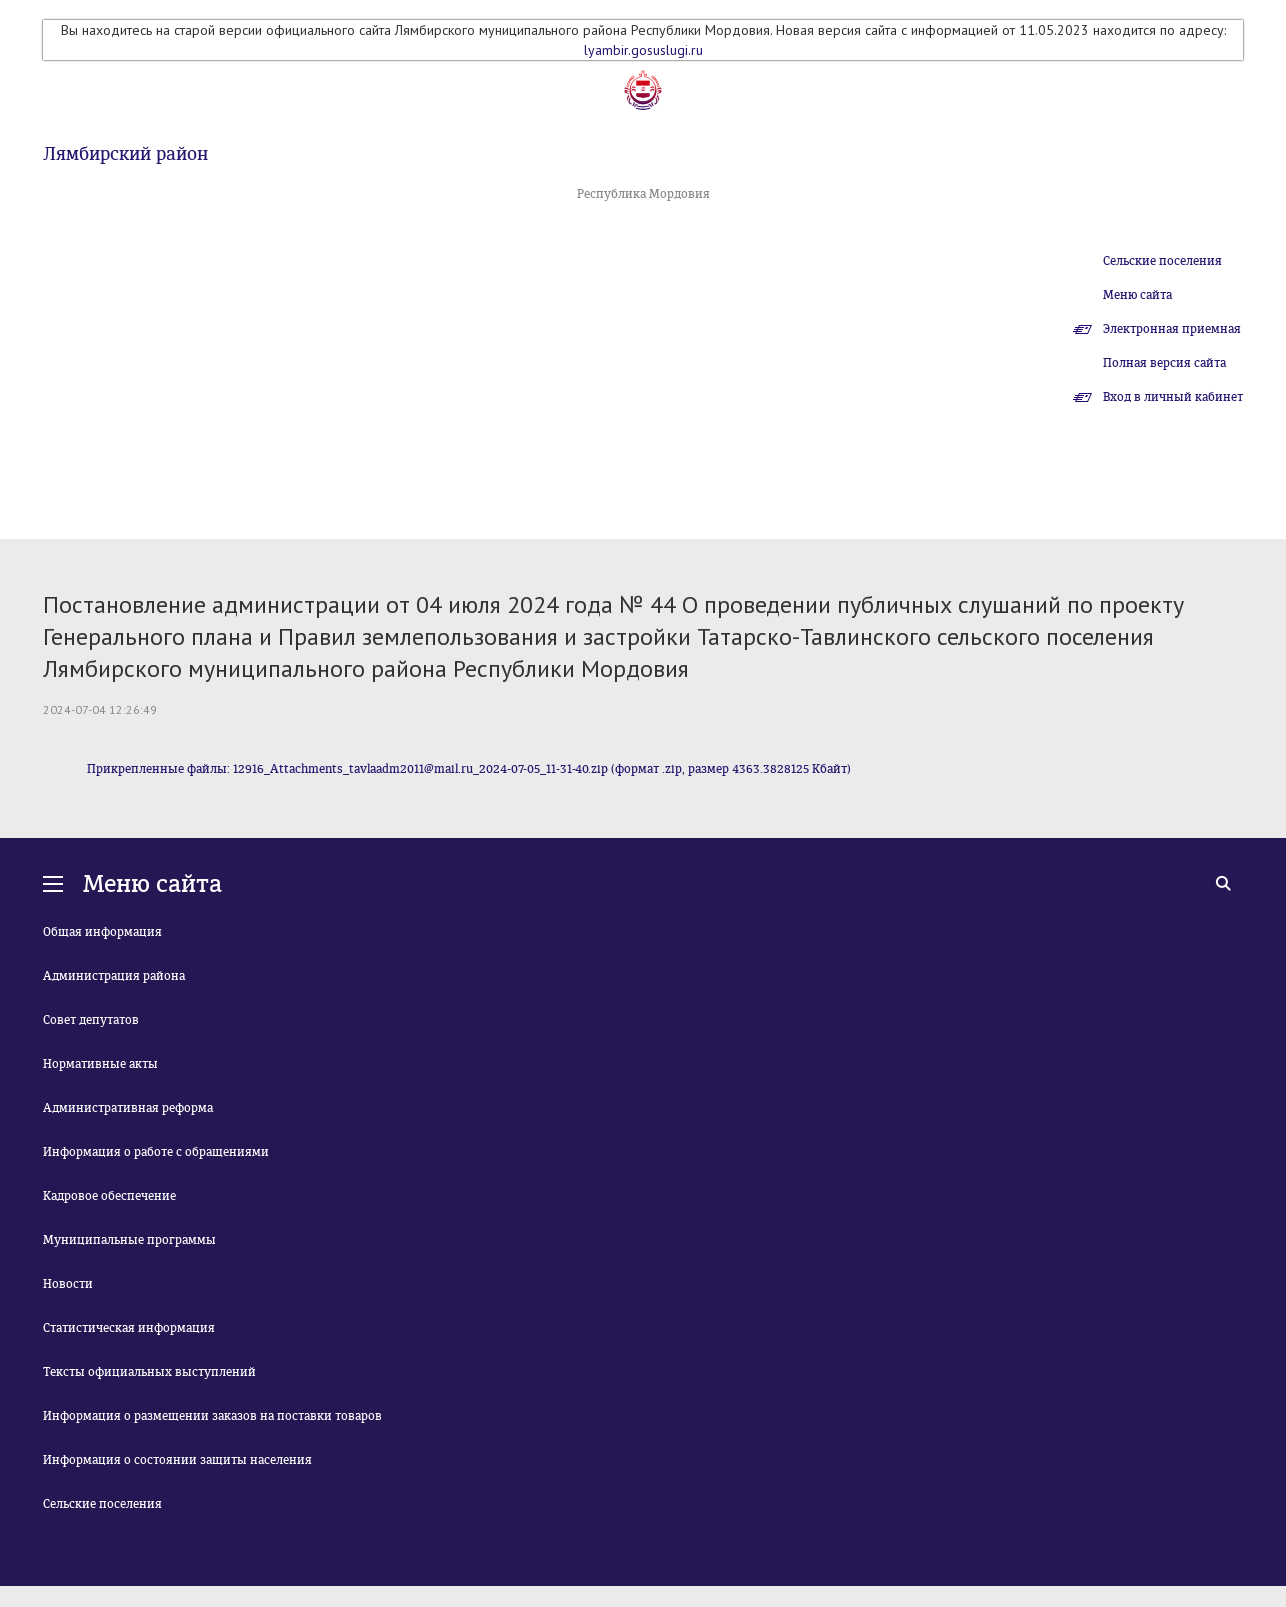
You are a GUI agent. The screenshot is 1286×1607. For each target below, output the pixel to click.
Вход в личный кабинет (1173, 397)
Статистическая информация (129, 1328)
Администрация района (114, 976)
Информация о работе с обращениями (156, 1152)
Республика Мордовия (643, 194)
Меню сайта (1137, 295)
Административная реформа (128, 1108)
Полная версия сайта (1164, 363)
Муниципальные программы (129, 1240)
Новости (68, 1284)
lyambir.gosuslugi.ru (643, 50)
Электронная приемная (1172, 329)
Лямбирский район (125, 154)
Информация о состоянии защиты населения (177, 1460)
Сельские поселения (1162, 261)
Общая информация (102, 932)
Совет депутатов (91, 1020)
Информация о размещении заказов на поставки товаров (212, 1416)
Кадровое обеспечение (109, 1196)
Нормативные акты (100, 1064)
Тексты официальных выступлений (149, 1372)
